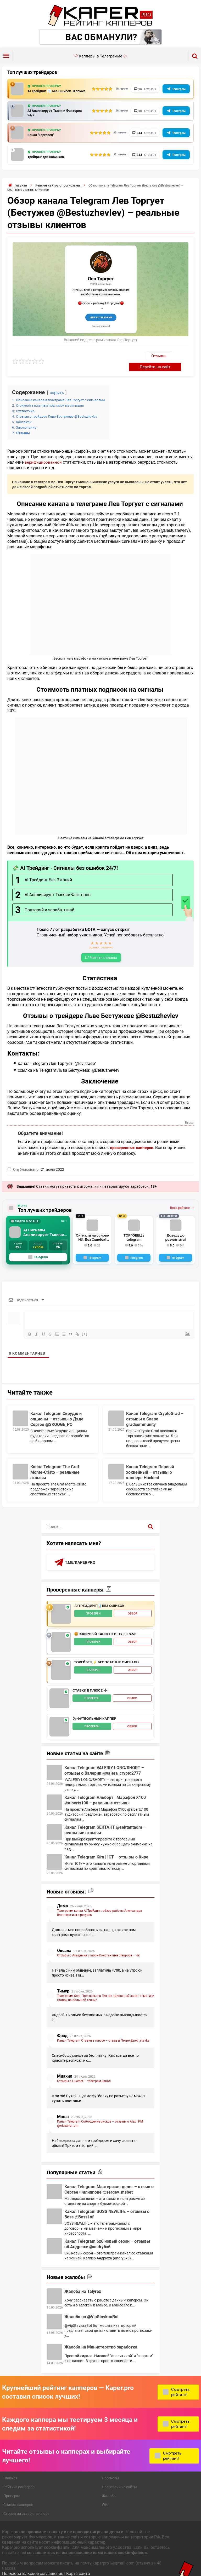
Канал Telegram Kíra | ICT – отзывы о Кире (106, 1848)
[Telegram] (92, 1248)
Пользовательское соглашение (32, 2564)
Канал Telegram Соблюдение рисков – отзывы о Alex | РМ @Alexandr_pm (100, 2114)
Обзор (132, 1604)
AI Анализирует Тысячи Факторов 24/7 (49, 114)
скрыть (57, 383)
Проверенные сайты (119, 2477)
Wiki (105, 2495)
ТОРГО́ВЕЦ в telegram (134, 1226)
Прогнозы (110, 2469)
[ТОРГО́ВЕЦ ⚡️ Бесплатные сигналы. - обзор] (61, 1661)
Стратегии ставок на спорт (26, 2504)
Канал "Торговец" (43, 136)
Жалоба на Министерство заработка (100, 2338)
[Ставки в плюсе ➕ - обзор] (59, 1689)
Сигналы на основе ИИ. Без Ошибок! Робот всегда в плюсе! (92, 1227)
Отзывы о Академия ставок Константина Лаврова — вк (98, 1946)
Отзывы (130, 357)
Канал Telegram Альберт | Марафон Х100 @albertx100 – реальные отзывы (105, 1791)
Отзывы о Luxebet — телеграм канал (84, 2072)
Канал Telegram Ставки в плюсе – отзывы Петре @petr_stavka (103, 2031)
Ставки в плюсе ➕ (90, 1682)
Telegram (38, 1248)
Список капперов (18, 2495)
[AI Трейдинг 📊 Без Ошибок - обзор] (61, 1605)
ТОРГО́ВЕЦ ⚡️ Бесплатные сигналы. (107, 1653)
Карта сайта (78, 2564)
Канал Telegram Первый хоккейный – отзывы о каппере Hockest (150, 1463)
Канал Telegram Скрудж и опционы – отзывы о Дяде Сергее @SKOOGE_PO (56, 1409)
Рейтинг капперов (19, 2477)
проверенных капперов (133, 1138)
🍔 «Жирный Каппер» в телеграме (105, 1625)
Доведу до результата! (175, 1227)
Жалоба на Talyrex (82, 2282)
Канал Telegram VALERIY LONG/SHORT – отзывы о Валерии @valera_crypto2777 (104, 1761)
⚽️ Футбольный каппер (94, 1710)
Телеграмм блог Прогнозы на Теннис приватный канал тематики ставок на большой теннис (105, 1989)
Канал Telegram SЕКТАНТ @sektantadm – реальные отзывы (105, 1820)
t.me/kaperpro (81, 1553)
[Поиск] (151, 1517)
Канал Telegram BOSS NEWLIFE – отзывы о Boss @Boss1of (106, 2205)
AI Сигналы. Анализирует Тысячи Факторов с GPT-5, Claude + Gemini (44, 1223)
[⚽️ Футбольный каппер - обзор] (59, 1718)
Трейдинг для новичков (49, 158)
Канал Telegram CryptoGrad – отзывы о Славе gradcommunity (154, 1409)
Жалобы (109, 2486)
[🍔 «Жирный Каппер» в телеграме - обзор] (61, 1633)
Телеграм (179, 89)
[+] (89, 1325)
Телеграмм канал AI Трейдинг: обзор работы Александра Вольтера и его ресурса (99, 1903)
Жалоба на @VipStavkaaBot (91, 2307)
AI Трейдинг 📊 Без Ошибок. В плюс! (55, 91)
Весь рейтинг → (181, 1199)
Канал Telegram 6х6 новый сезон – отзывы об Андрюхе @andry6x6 (107, 2234)
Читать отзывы (103, 948)
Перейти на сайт (167, 357)
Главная (10, 2469)
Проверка (11, 2486)
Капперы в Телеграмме (100, 56)
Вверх (189, 1113)
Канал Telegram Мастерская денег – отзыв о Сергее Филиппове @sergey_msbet (109, 2180)
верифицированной (44, 453)
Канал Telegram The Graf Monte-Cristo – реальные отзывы (55, 1463)
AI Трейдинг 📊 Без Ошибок (99, 1597)
